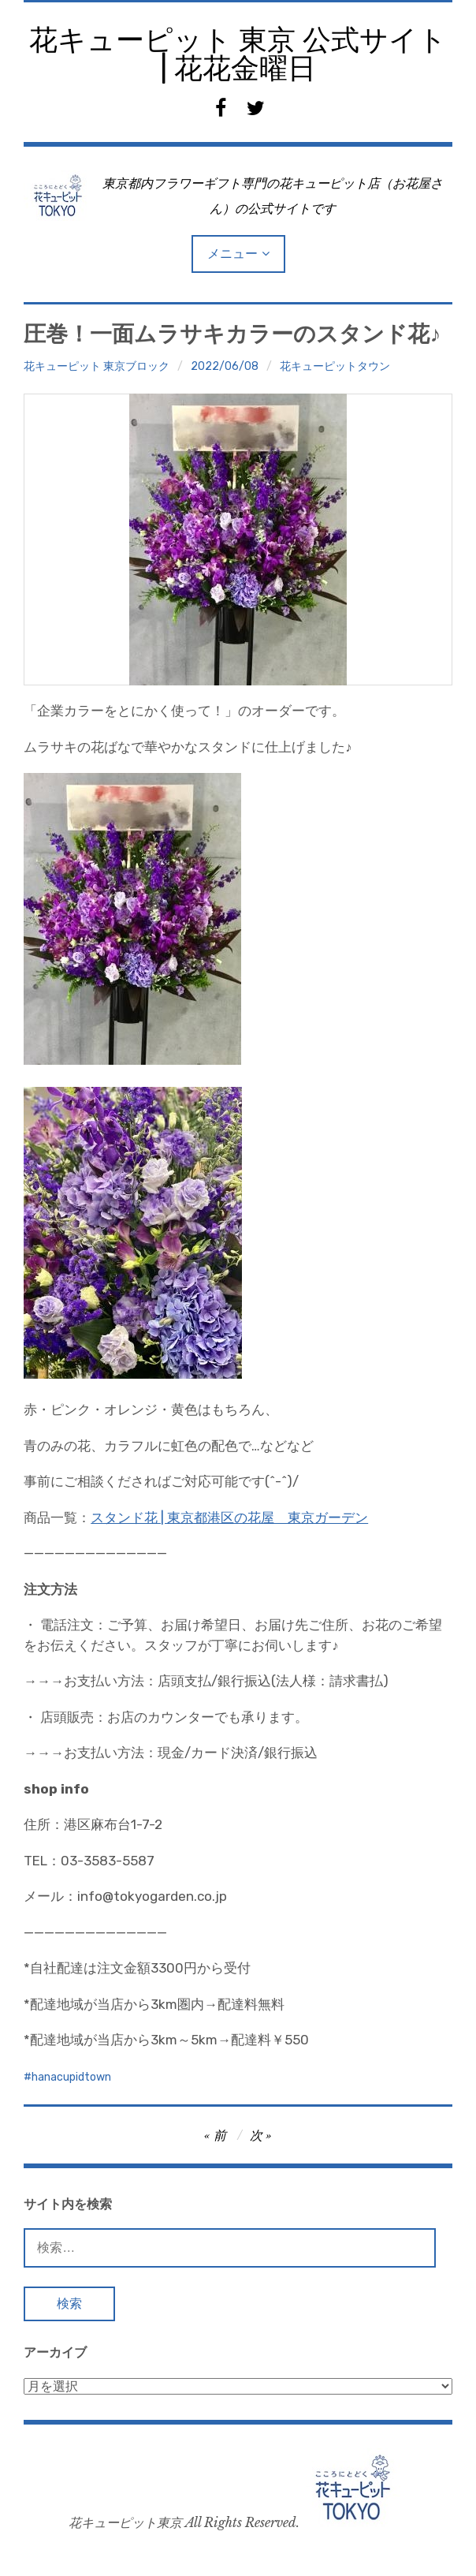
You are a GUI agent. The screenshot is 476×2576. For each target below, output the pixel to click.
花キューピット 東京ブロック (96, 366)
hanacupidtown (71, 2077)
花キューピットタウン (335, 366)
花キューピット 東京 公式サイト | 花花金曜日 (238, 54)
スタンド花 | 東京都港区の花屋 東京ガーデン (229, 1517)
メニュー (232, 253)
